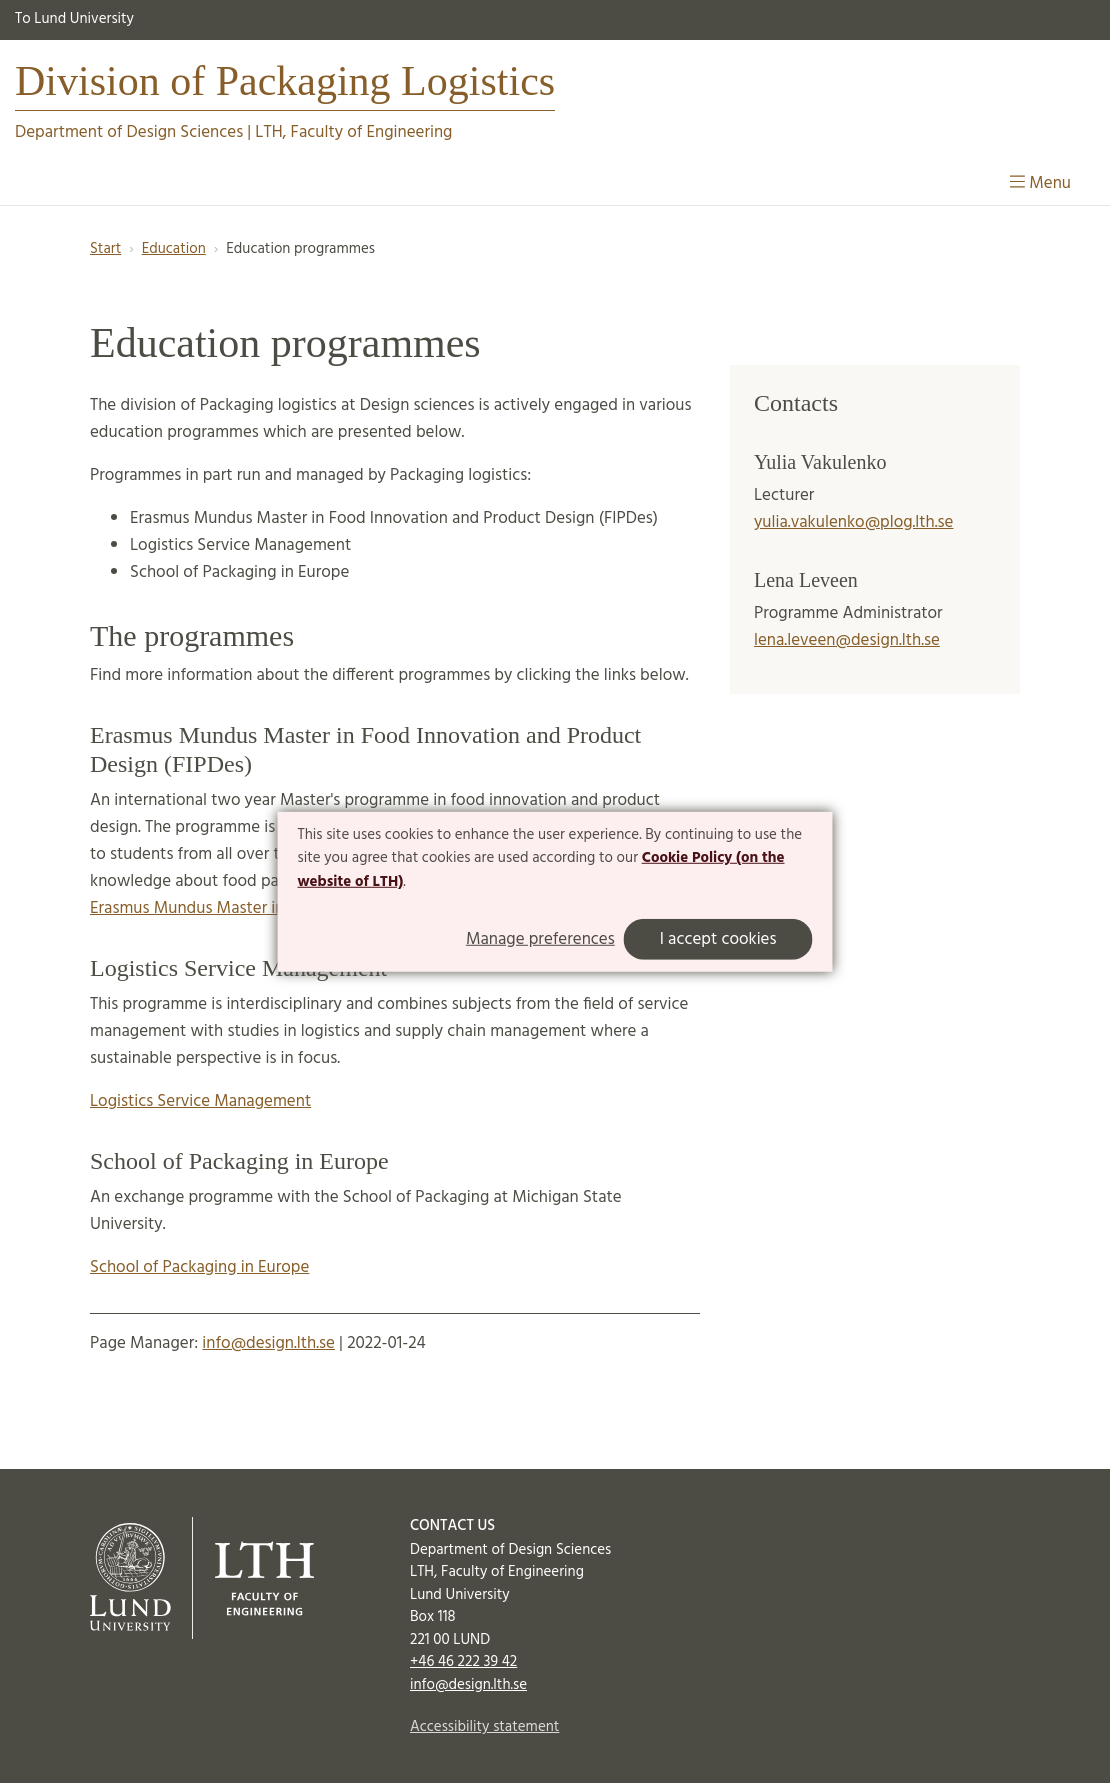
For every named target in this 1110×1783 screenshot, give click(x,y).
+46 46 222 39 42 (463, 1662)
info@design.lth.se (268, 1343)
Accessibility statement (484, 1727)
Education (174, 249)
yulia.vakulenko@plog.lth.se (854, 522)
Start (105, 249)
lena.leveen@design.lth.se (847, 640)
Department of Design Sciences (129, 132)
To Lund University (74, 19)
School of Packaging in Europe (199, 1267)
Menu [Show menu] (1040, 183)
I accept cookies (718, 939)
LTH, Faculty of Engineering (353, 132)
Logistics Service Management (200, 1101)
